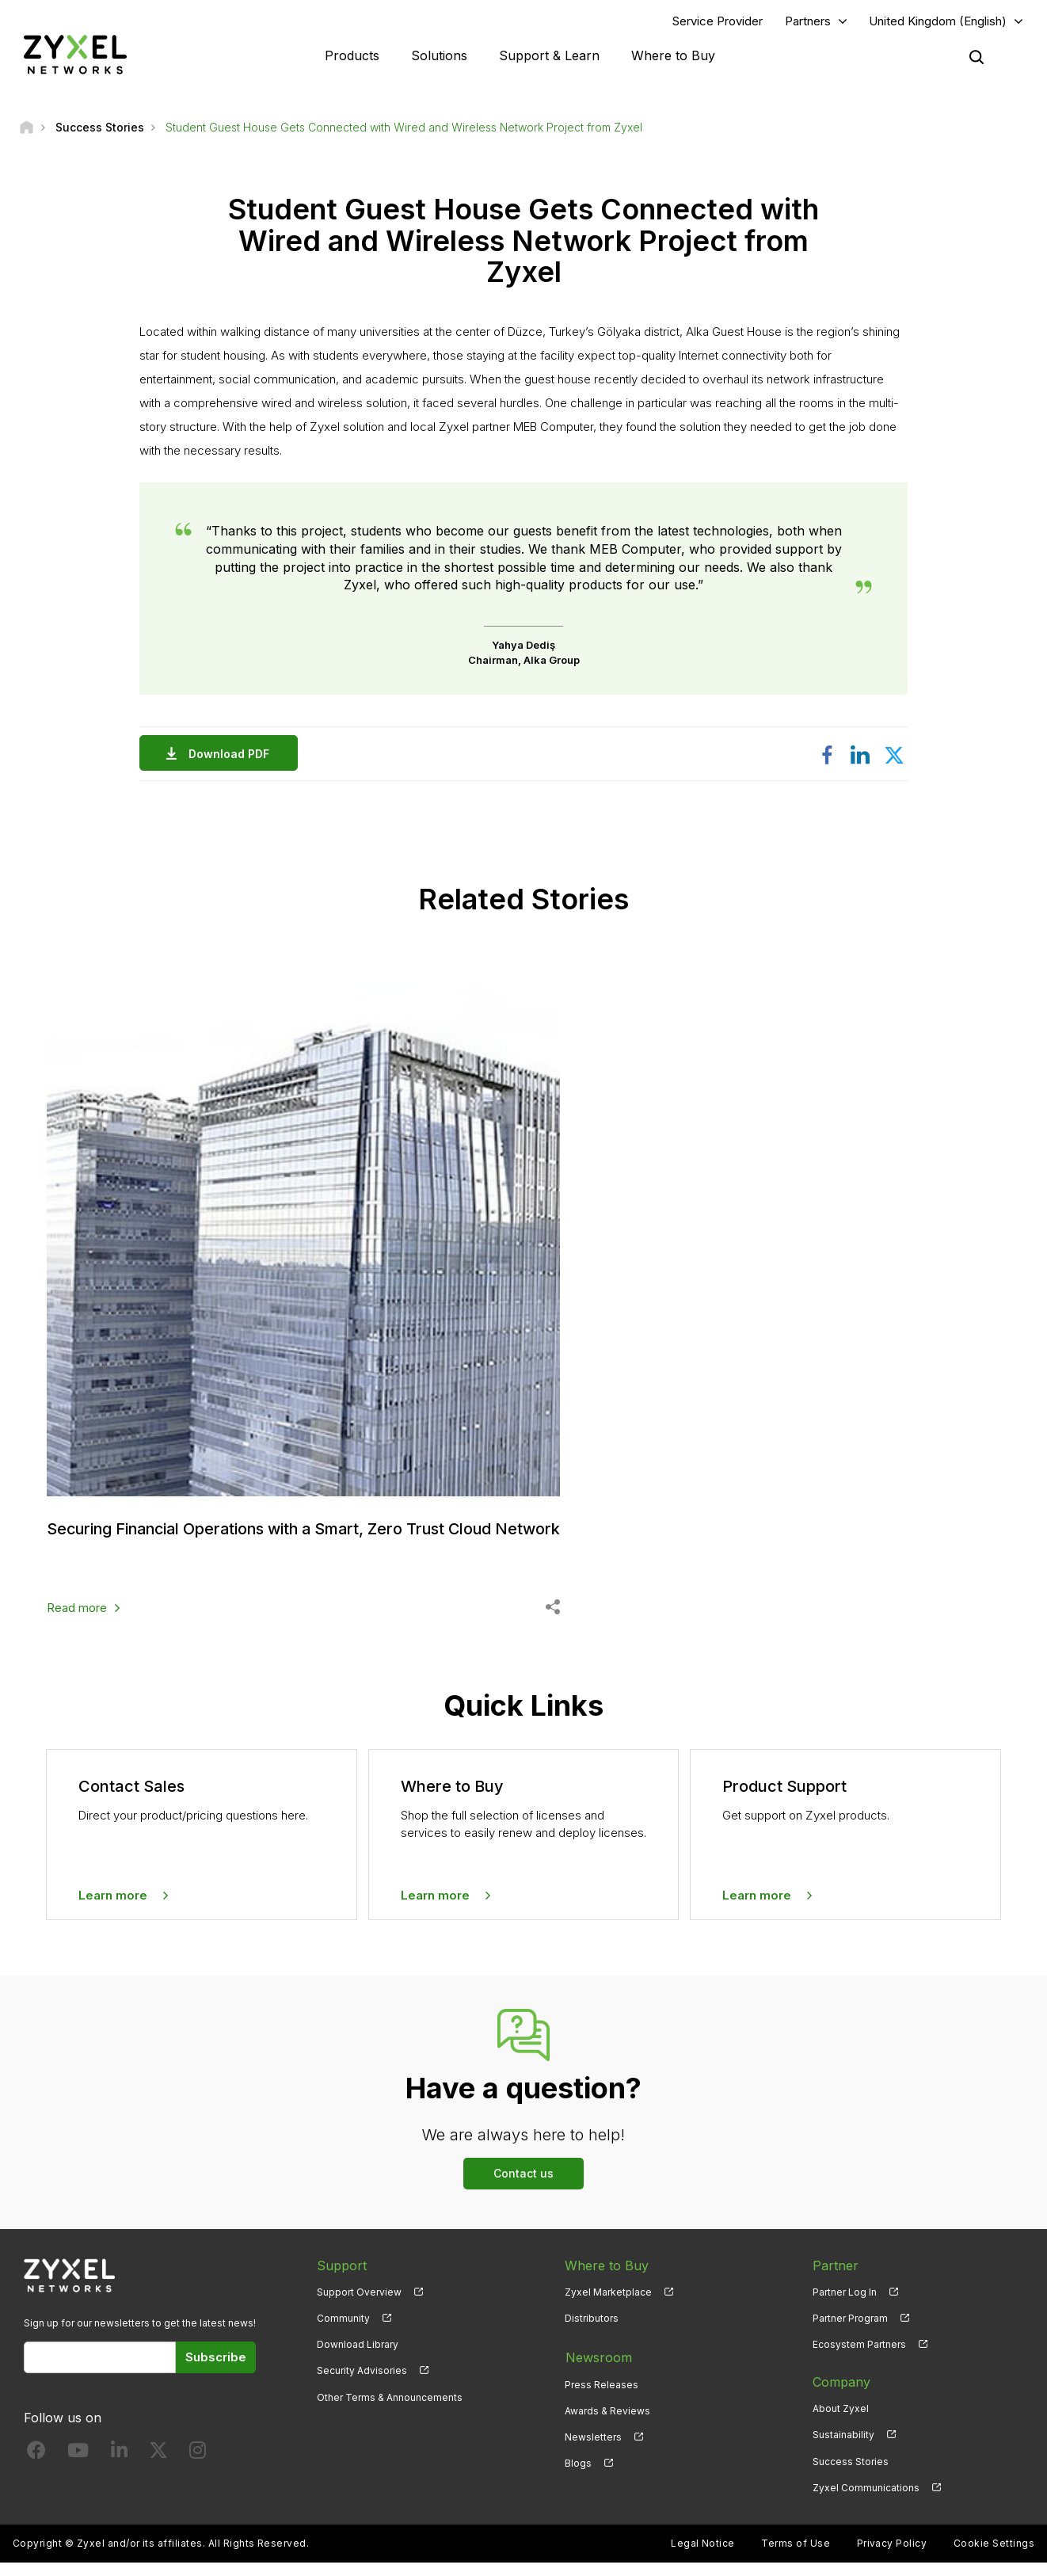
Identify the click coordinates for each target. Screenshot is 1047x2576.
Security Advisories (362, 2384)
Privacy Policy (892, 2557)
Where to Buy (673, 55)
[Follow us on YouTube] (78, 2467)
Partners (808, 21)
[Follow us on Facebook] (36, 2467)
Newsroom (598, 2369)
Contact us (523, 2186)
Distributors (592, 2332)
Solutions (439, 55)
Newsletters (593, 2448)
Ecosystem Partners (859, 2358)
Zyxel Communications (866, 2501)
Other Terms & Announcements (390, 2410)
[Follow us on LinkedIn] (119, 2467)
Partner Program (850, 2332)
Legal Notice (703, 2557)
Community (343, 2332)
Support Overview (359, 2305)
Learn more (112, 1908)
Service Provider (717, 21)
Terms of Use (795, 2557)
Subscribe (215, 2370)
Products (352, 55)
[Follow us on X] (158, 2467)
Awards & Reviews (607, 2422)
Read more (77, 1621)
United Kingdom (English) (938, 21)
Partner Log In (845, 2305)
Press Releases (601, 2396)
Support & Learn (549, 55)
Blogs (578, 2474)
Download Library (357, 2358)
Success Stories (851, 2474)
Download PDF (232, 754)
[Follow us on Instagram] (197, 2467)
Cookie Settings (994, 2557)
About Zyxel (841, 2422)
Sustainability (843, 2448)
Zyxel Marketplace (608, 2305)
